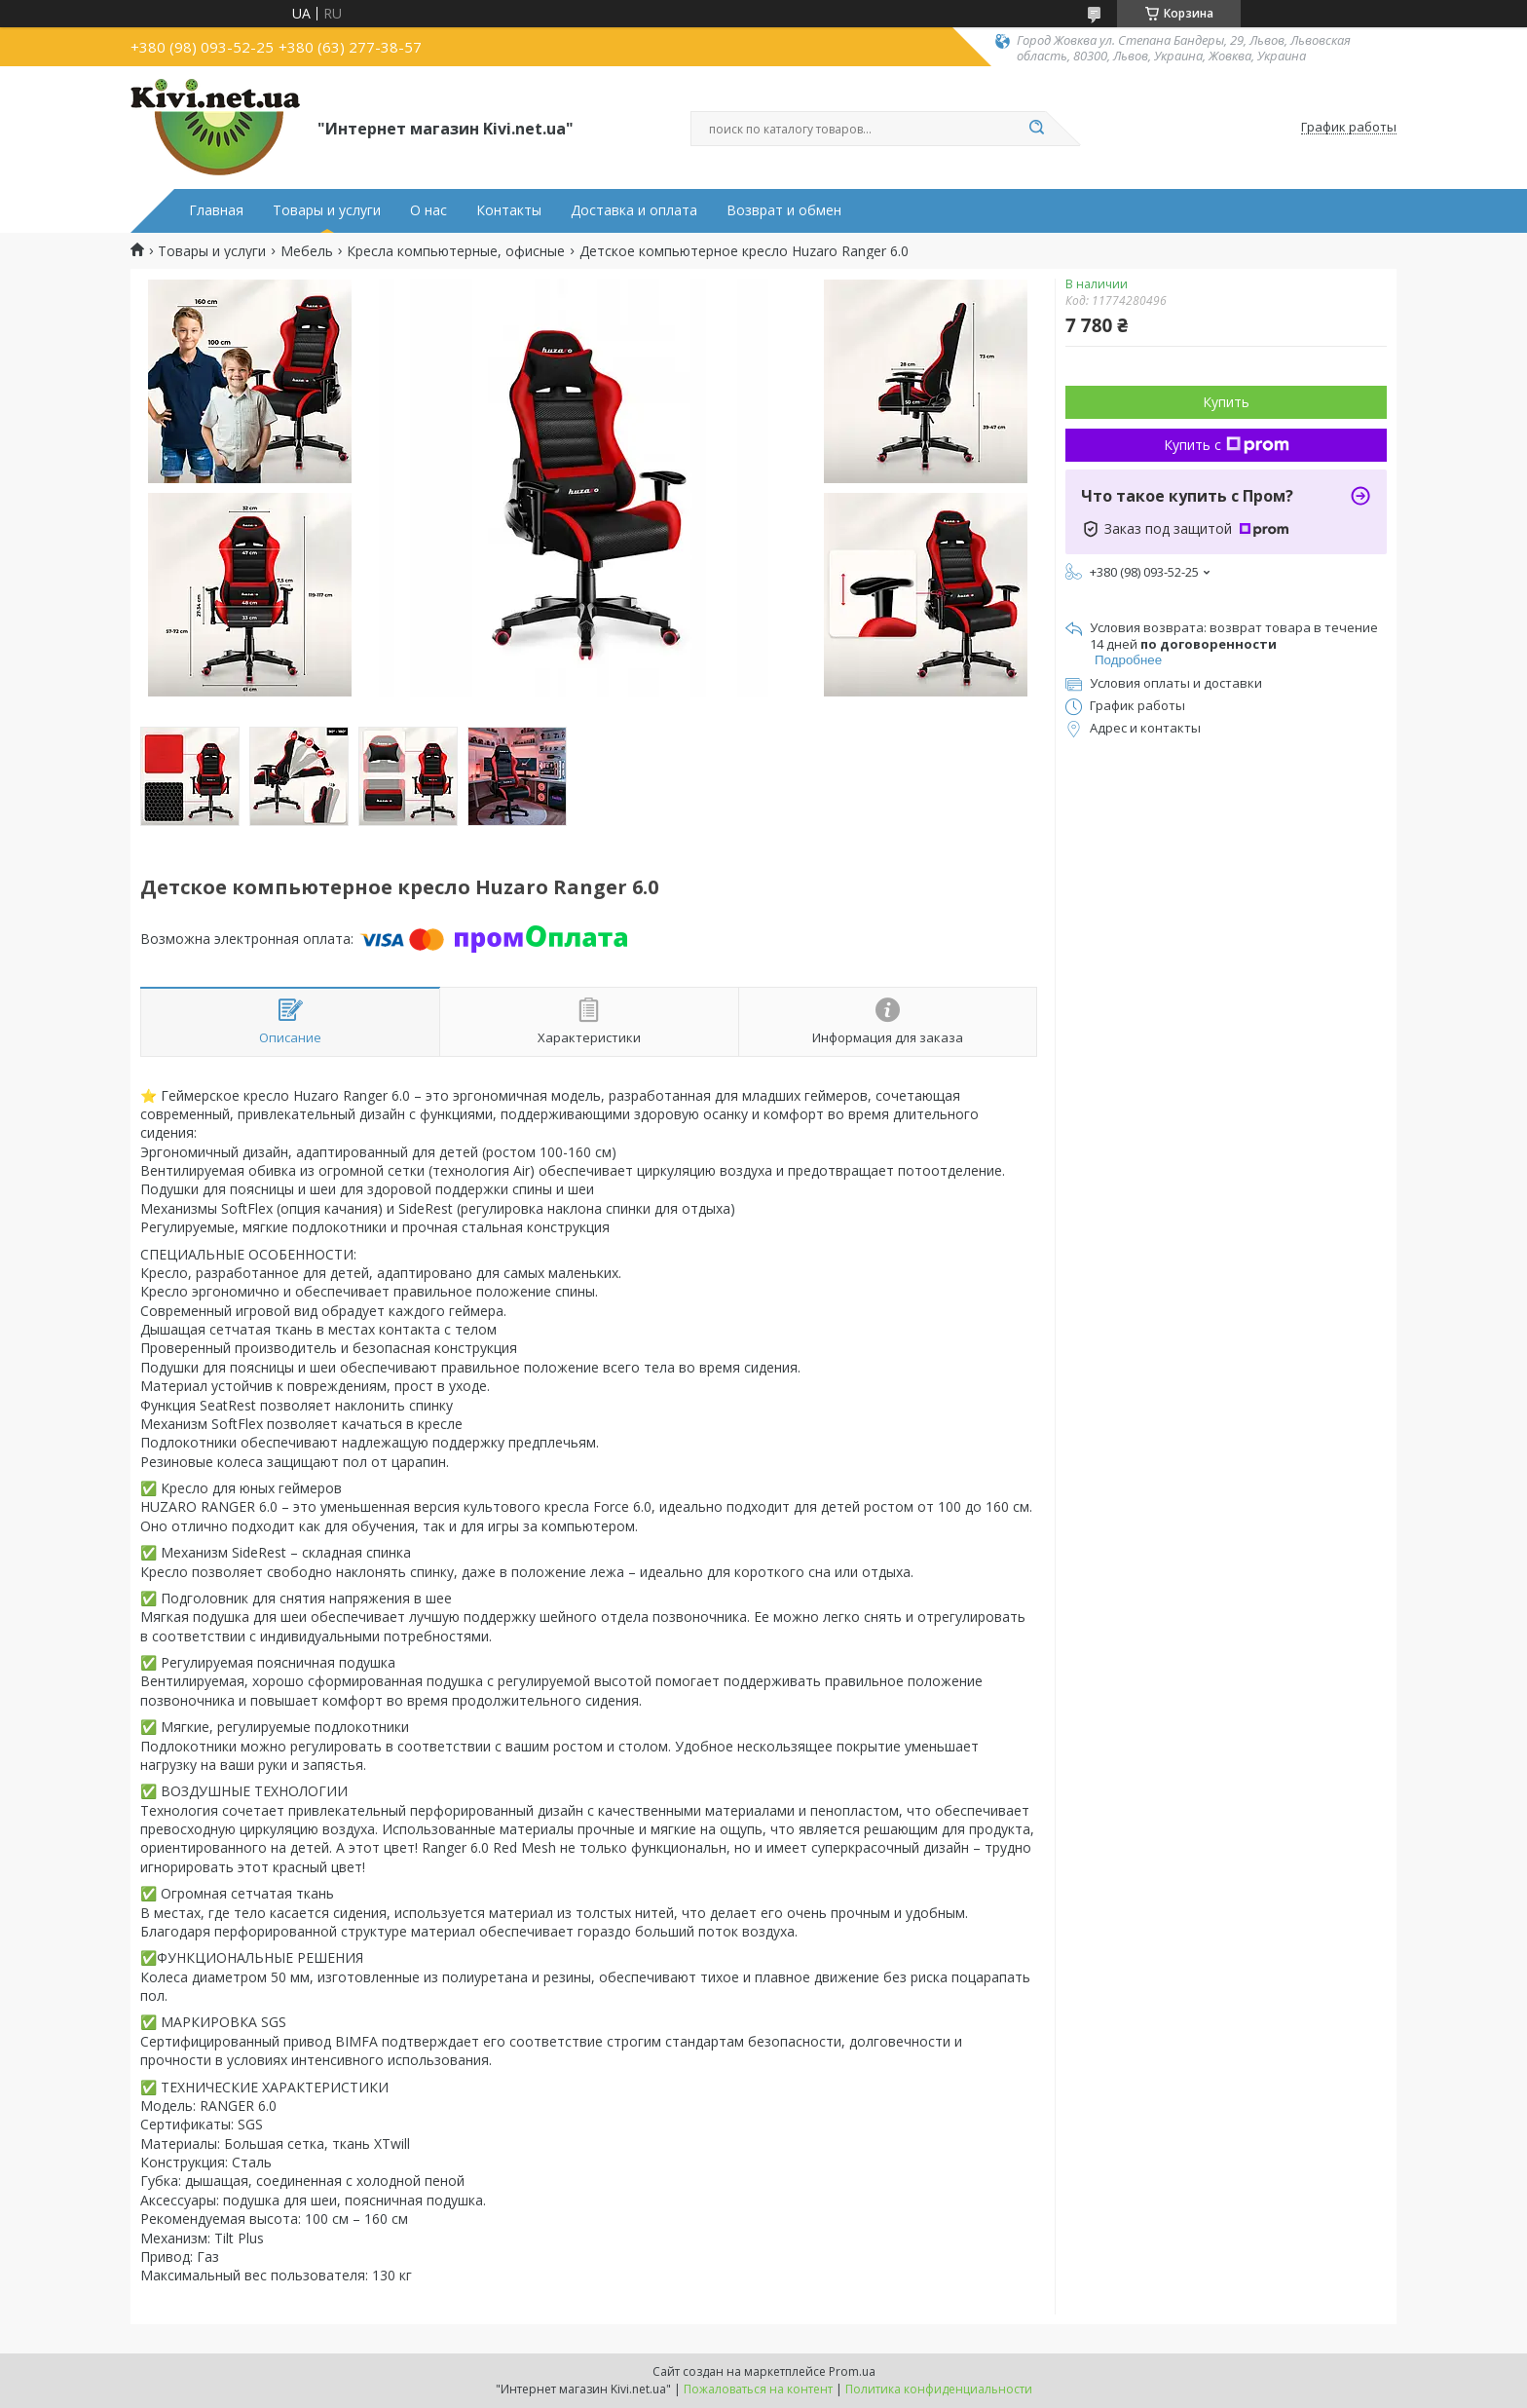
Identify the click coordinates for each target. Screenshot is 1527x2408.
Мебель (306, 251)
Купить (1226, 402)
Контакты (508, 210)
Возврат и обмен (783, 210)
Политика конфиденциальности (938, 2389)
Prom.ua (852, 2371)
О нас (428, 210)
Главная (216, 210)
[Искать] (1036, 128)
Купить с (1226, 444)
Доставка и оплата (634, 210)
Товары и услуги (327, 210)
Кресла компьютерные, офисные (456, 251)
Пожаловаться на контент (758, 2389)
